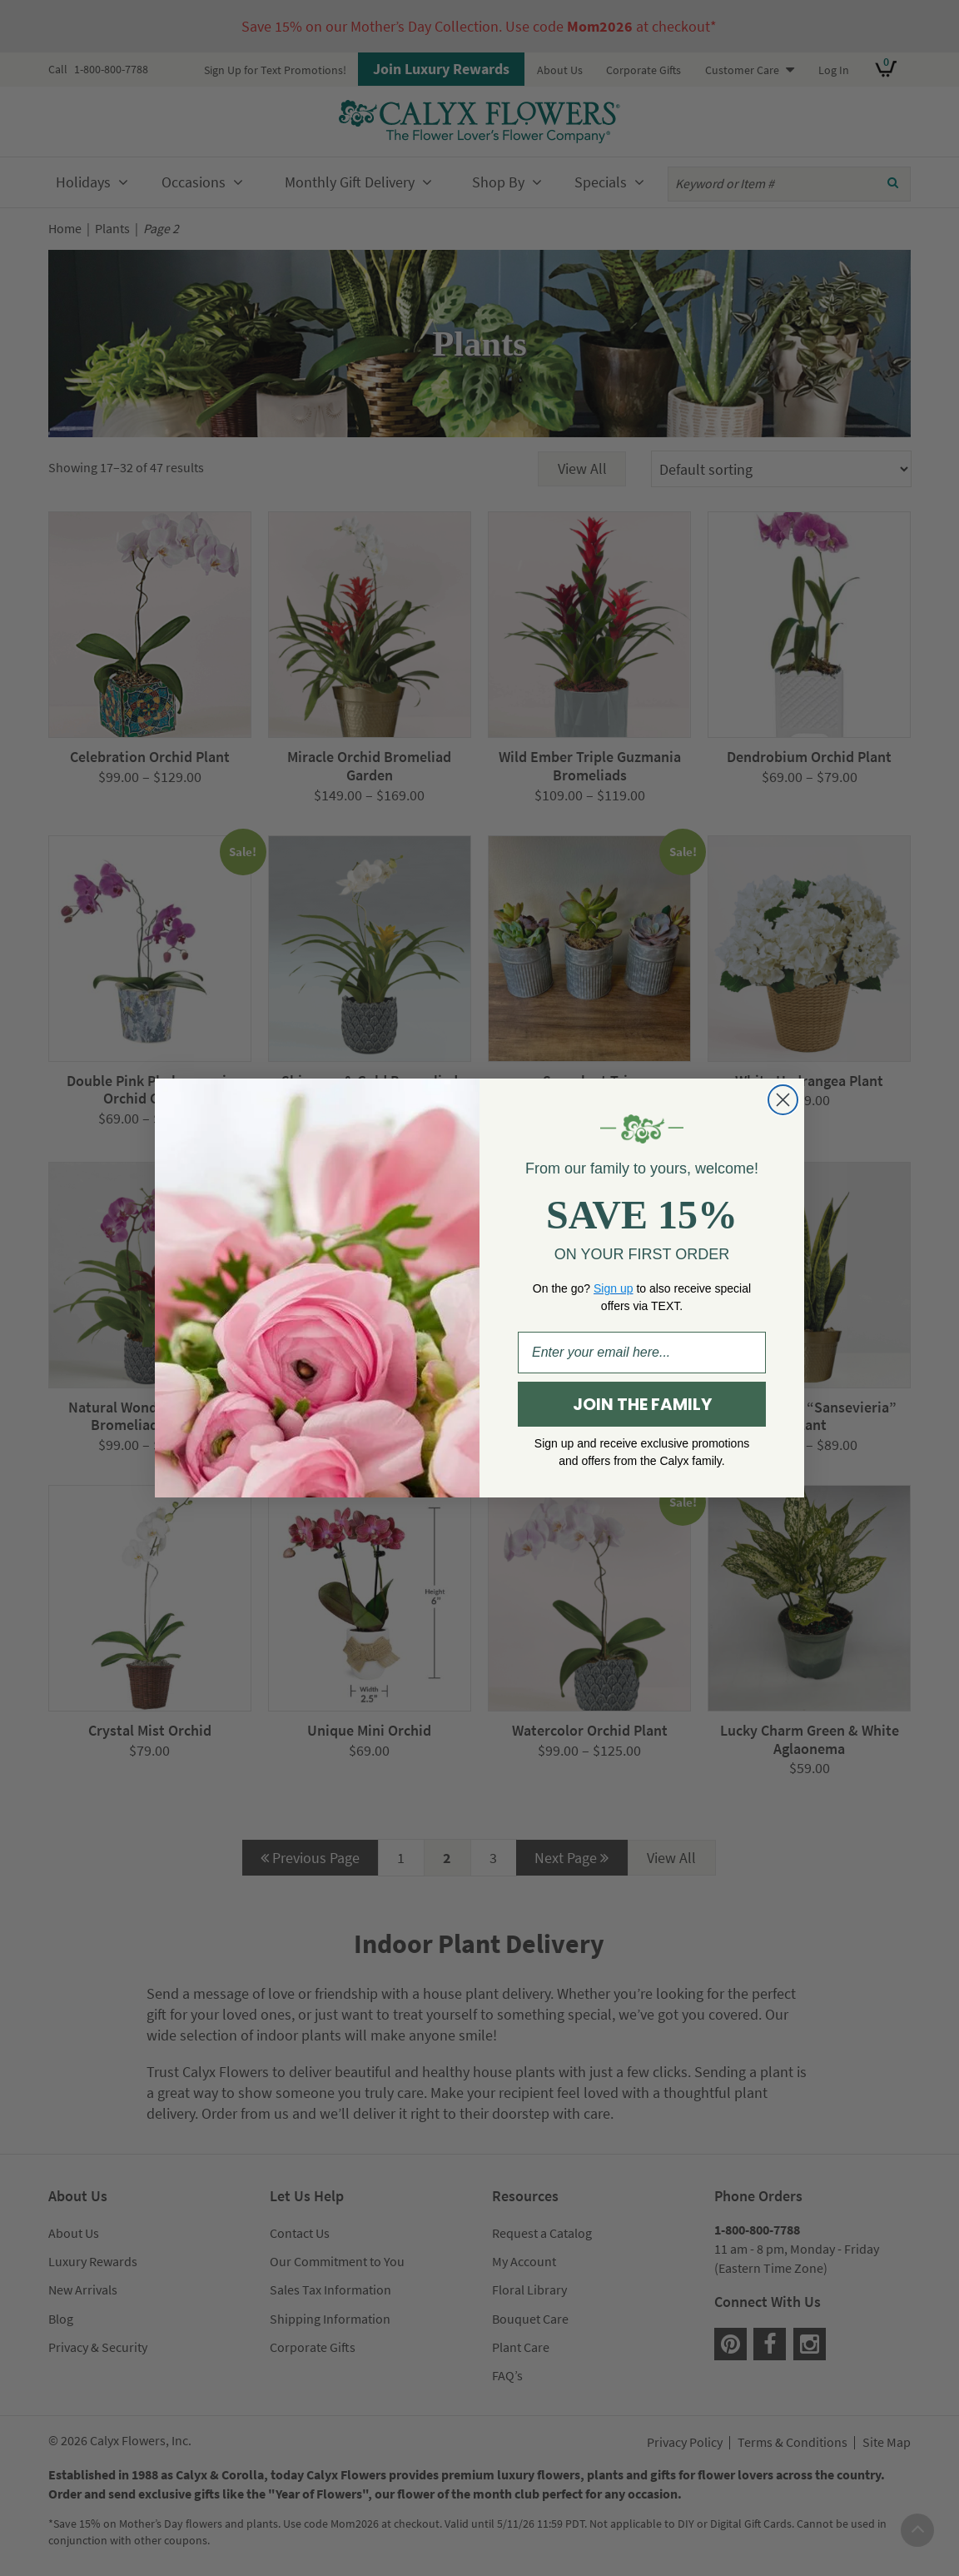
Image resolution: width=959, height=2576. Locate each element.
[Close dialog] (783, 1099)
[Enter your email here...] (642, 1352)
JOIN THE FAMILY (642, 1404)
